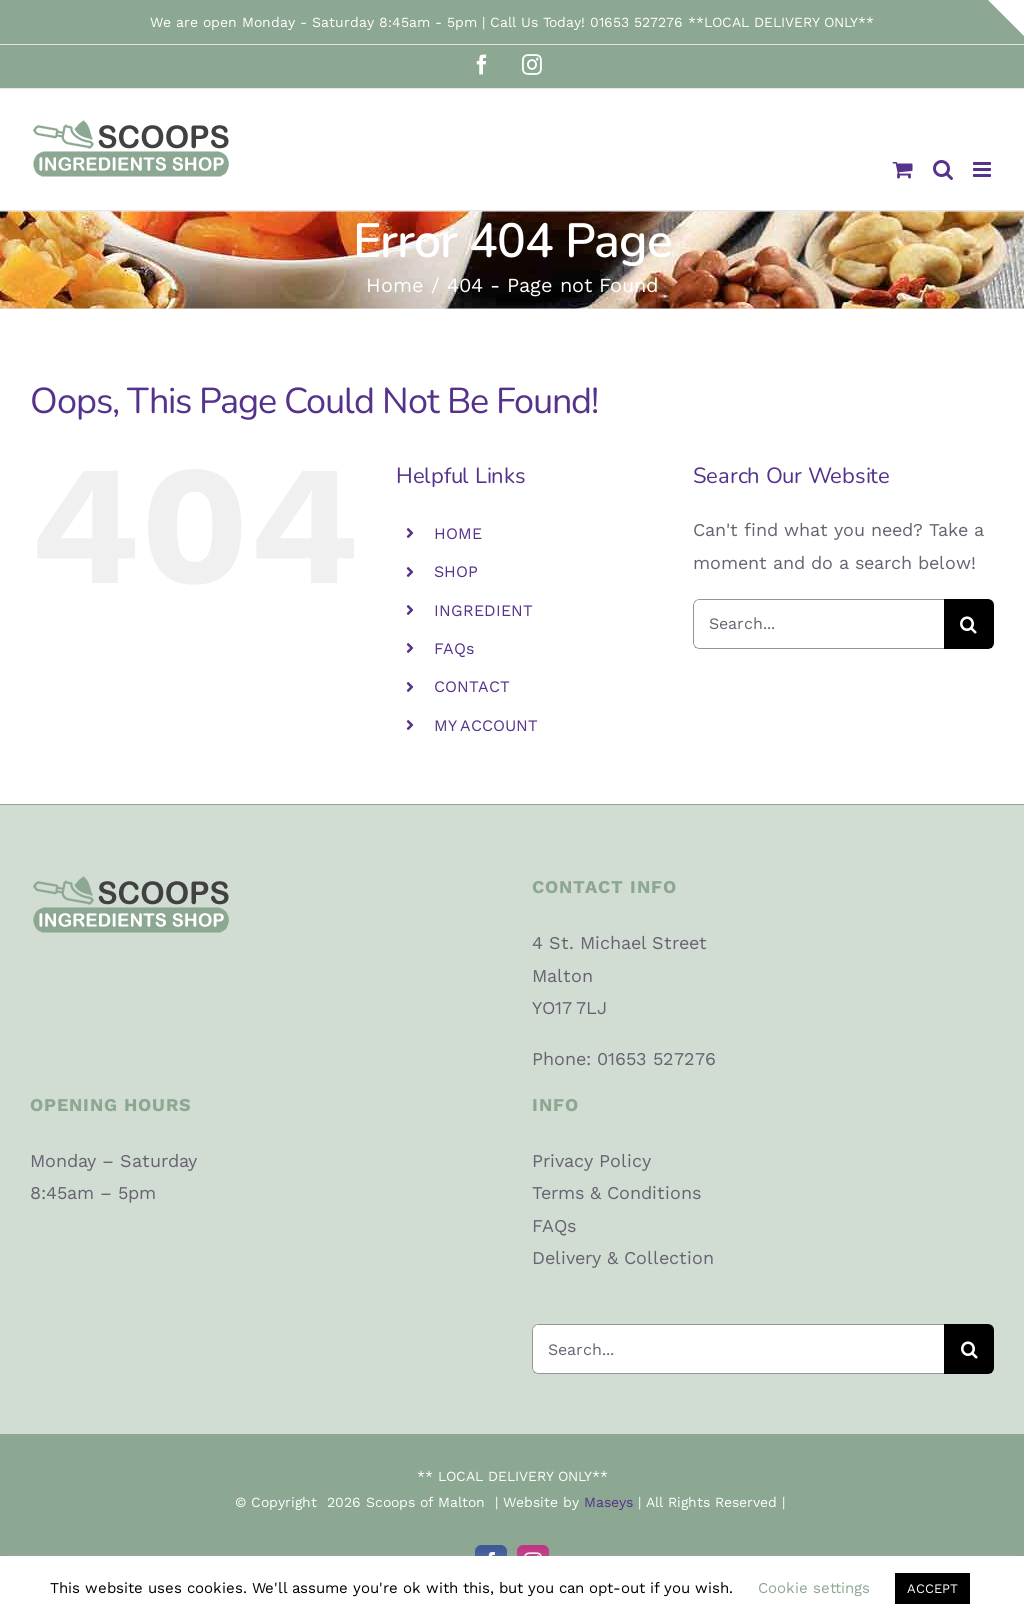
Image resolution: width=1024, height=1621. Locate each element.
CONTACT (472, 686)
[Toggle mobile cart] (903, 169)
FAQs (454, 648)
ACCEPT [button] (932, 1588)
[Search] (969, 624)
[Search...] (818, 624)
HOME (458, 533)
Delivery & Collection (623, 1257)
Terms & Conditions (616, 1192)
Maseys (608, 1502)
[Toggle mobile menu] (983, 169)
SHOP (456, 571)
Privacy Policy (591, 1160)
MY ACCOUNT (486, 725)
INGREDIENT (483, 610)
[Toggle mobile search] (943, 169)
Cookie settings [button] (814, 1588)
